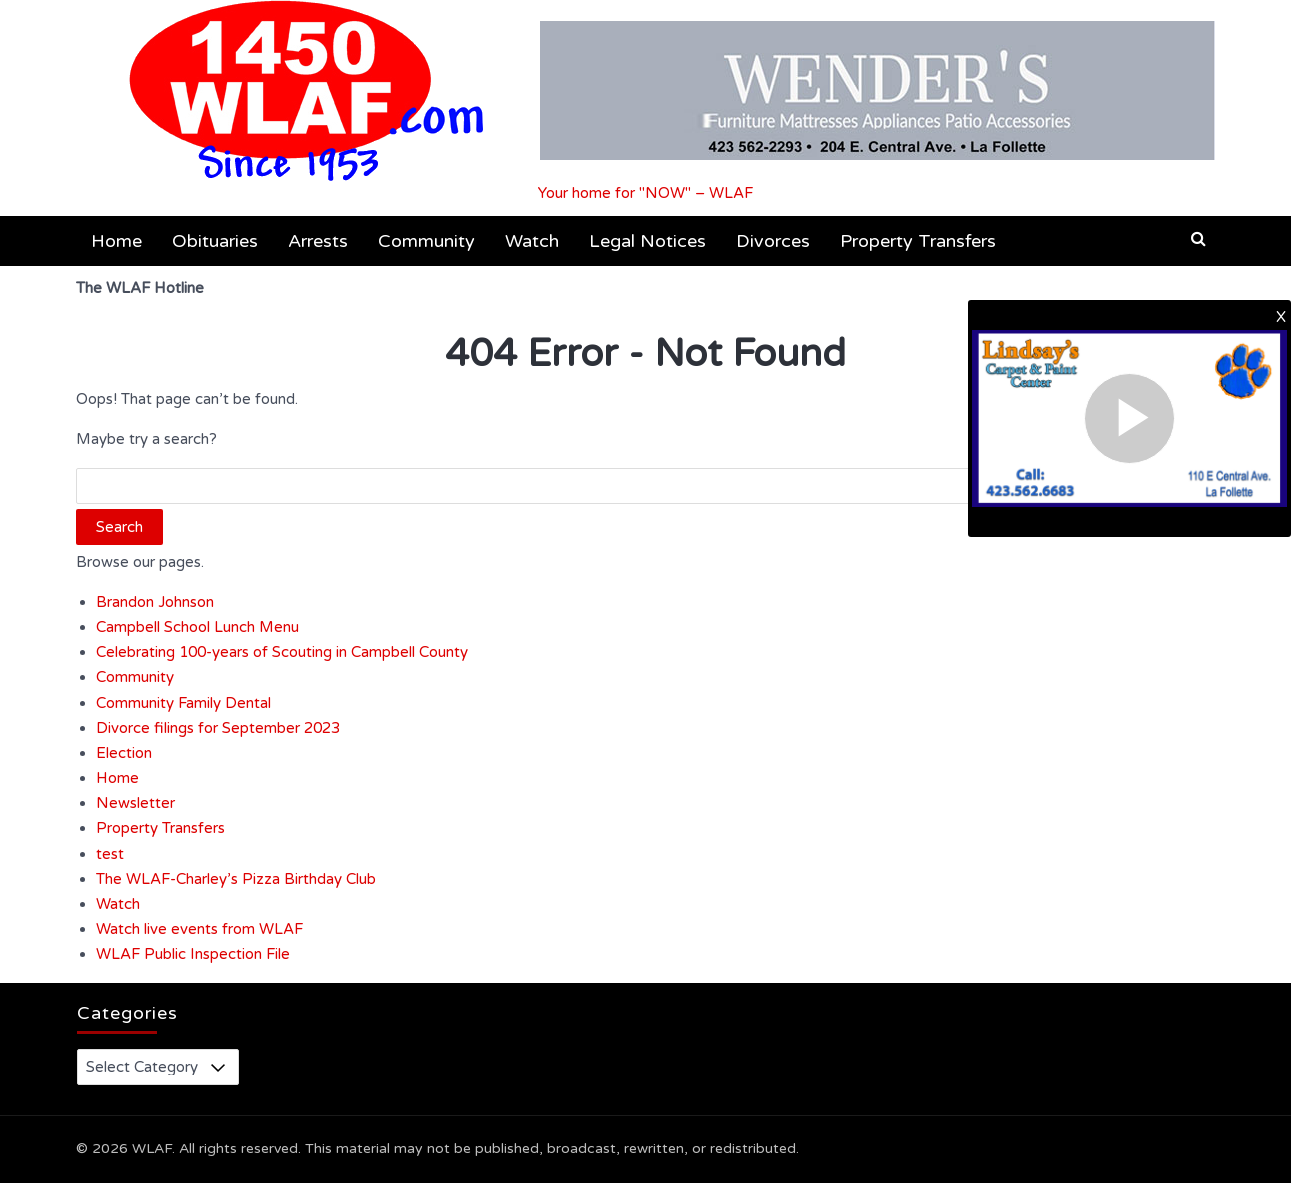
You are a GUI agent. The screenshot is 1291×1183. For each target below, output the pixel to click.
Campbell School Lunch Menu (197, 627)
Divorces (773, 241)
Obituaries (215, 241)
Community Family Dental (183, 703)
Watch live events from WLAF (199, 929)
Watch (532, 241)
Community (426, 241)
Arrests (318, 241)
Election (124, 753)
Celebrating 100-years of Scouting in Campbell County (282, 652)
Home (116, 241)
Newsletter (135, 803)
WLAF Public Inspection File (193, 954)
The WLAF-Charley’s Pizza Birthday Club (236, 879)
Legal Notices (647, 241)
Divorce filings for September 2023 (218, 728)
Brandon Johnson (155, 602)
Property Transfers (918, 241)
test (110, 854)
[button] (1198, 239)
